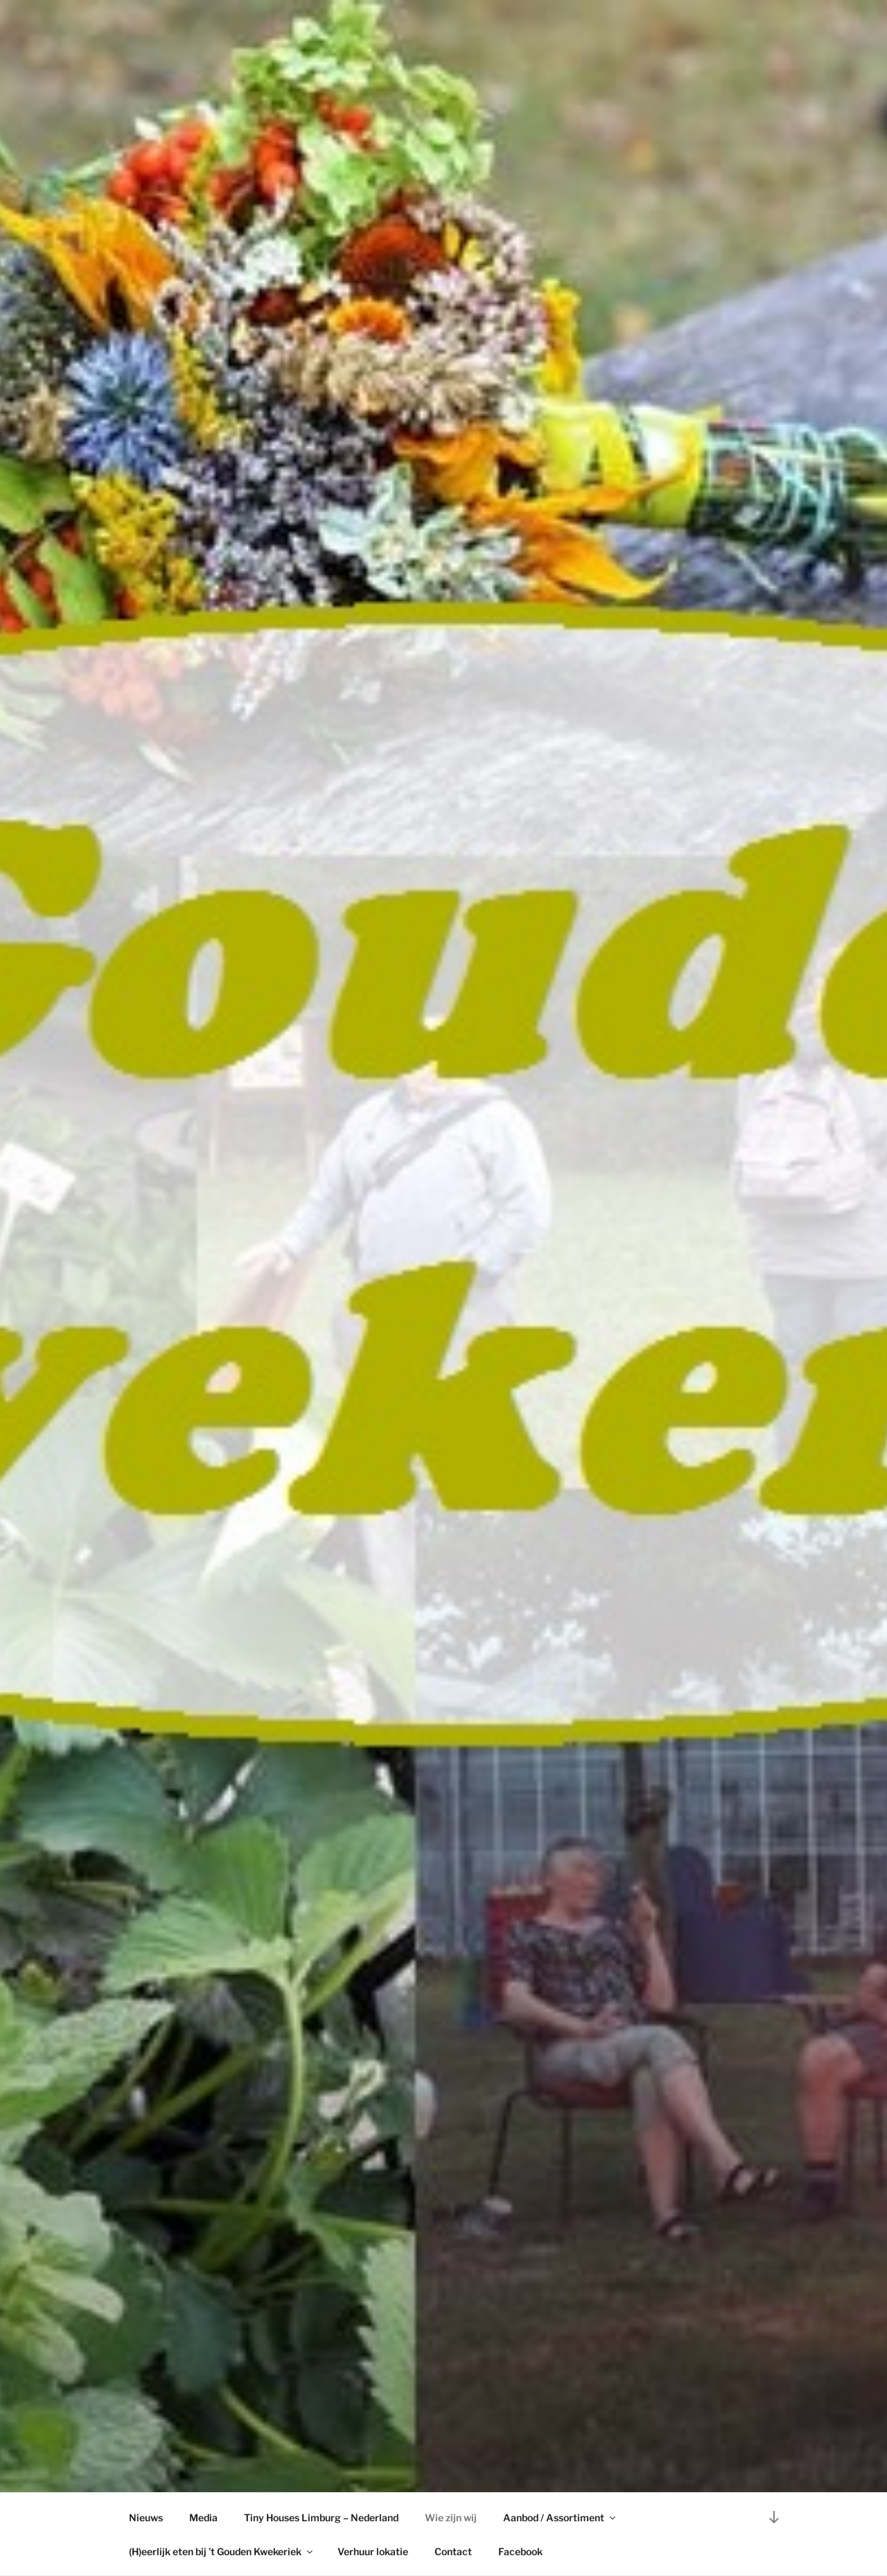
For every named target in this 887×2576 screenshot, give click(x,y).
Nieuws (146, 2517)
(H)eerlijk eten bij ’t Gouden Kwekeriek (222, 2551)
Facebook (520, 2551)
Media (203, 2517)
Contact (453, 2551)
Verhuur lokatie (372, 2551)
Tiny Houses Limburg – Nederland (321, 2517)
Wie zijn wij (451, 2517)
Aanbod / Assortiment (560, 2517)
